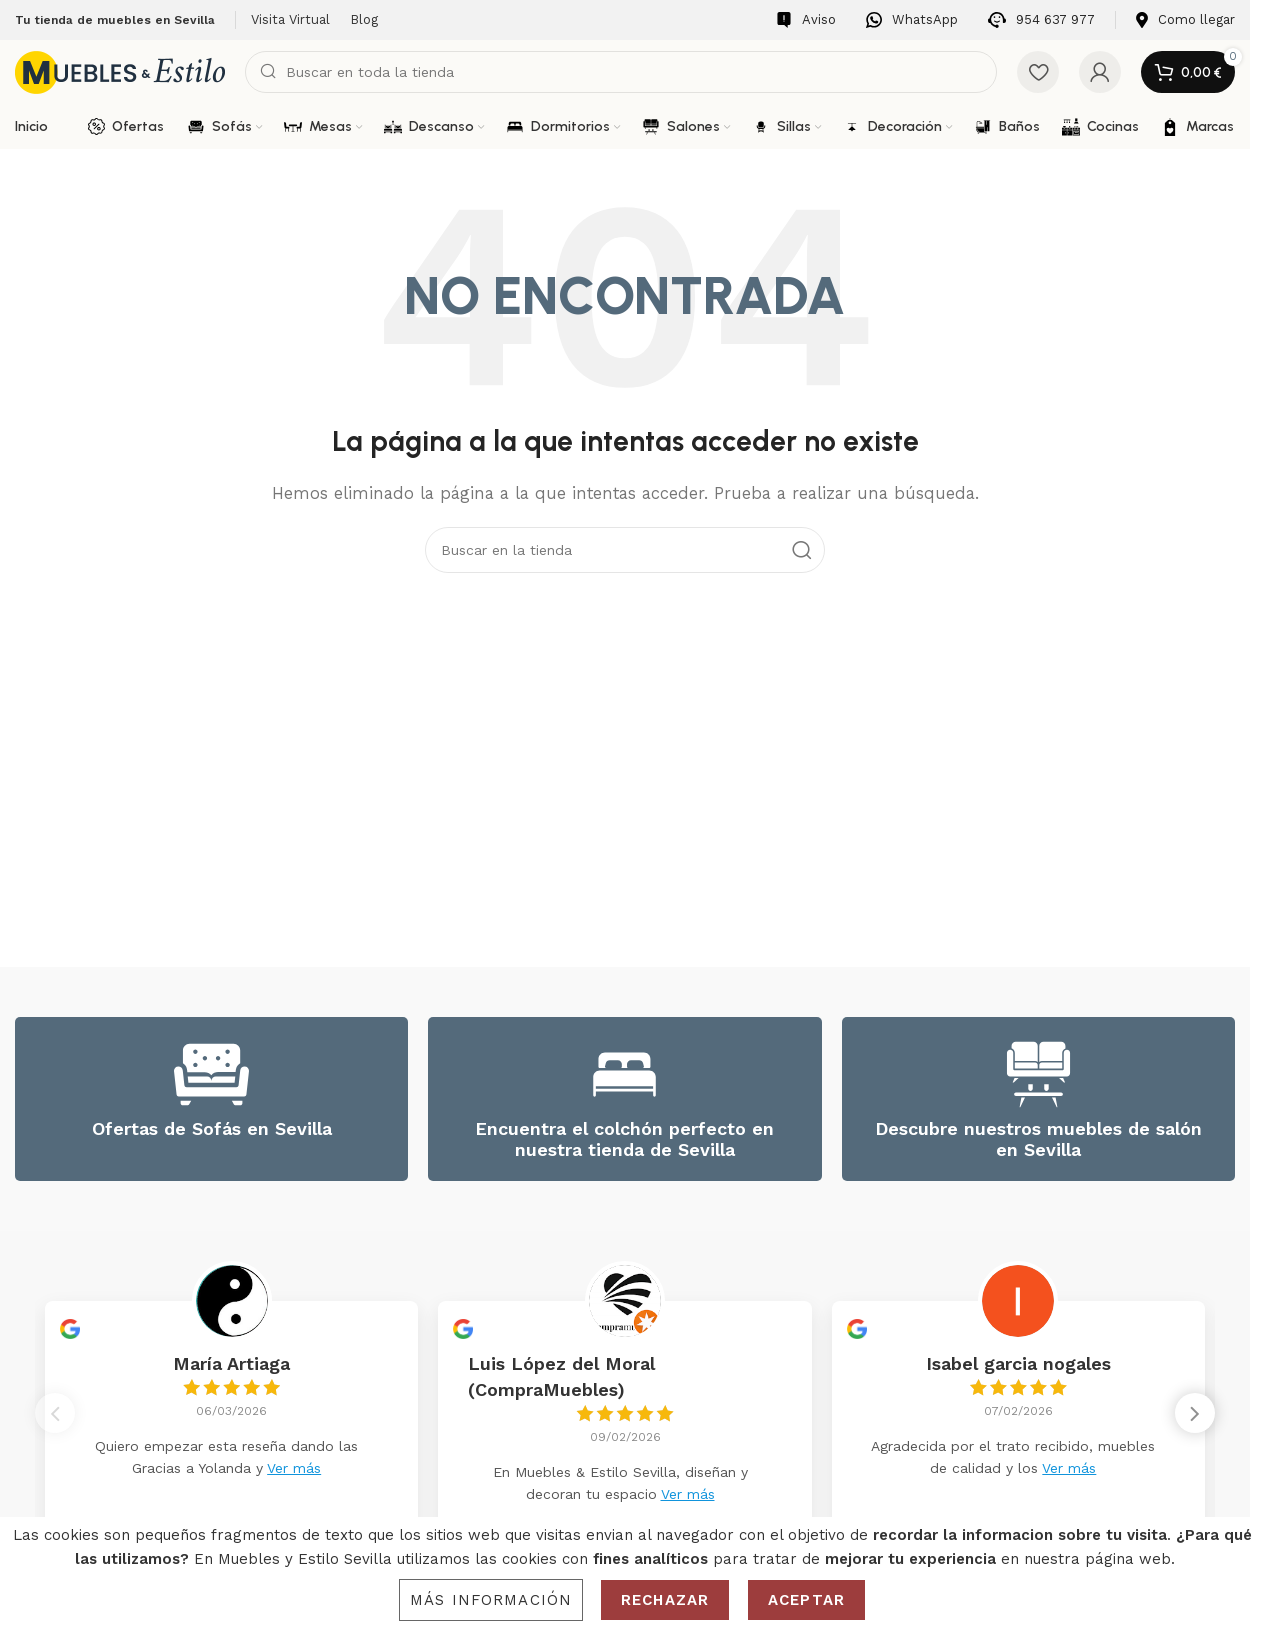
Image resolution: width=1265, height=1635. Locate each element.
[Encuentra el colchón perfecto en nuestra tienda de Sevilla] (624, 1074)
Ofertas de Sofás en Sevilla (212, 1128)
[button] (1195, 1414)
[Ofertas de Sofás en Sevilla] (211, 1074)
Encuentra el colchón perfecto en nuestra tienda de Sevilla (624, 1139)
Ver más (294, 1468)
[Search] (621, 72)
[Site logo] (120, 71)
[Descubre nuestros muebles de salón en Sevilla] (1038, 1074)
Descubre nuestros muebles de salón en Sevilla (1038, 1139)
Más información (491, 1600)
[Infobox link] (806, 20)
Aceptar (806, 1600)
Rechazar (665, 1600)
